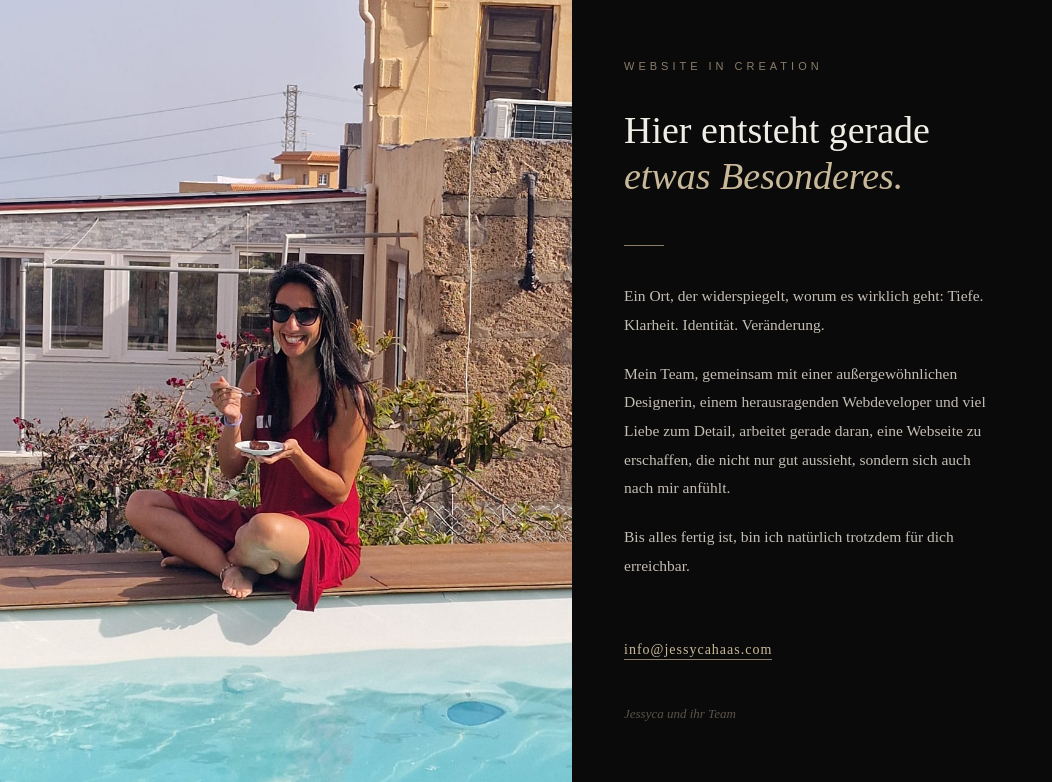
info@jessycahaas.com (698, 649)
